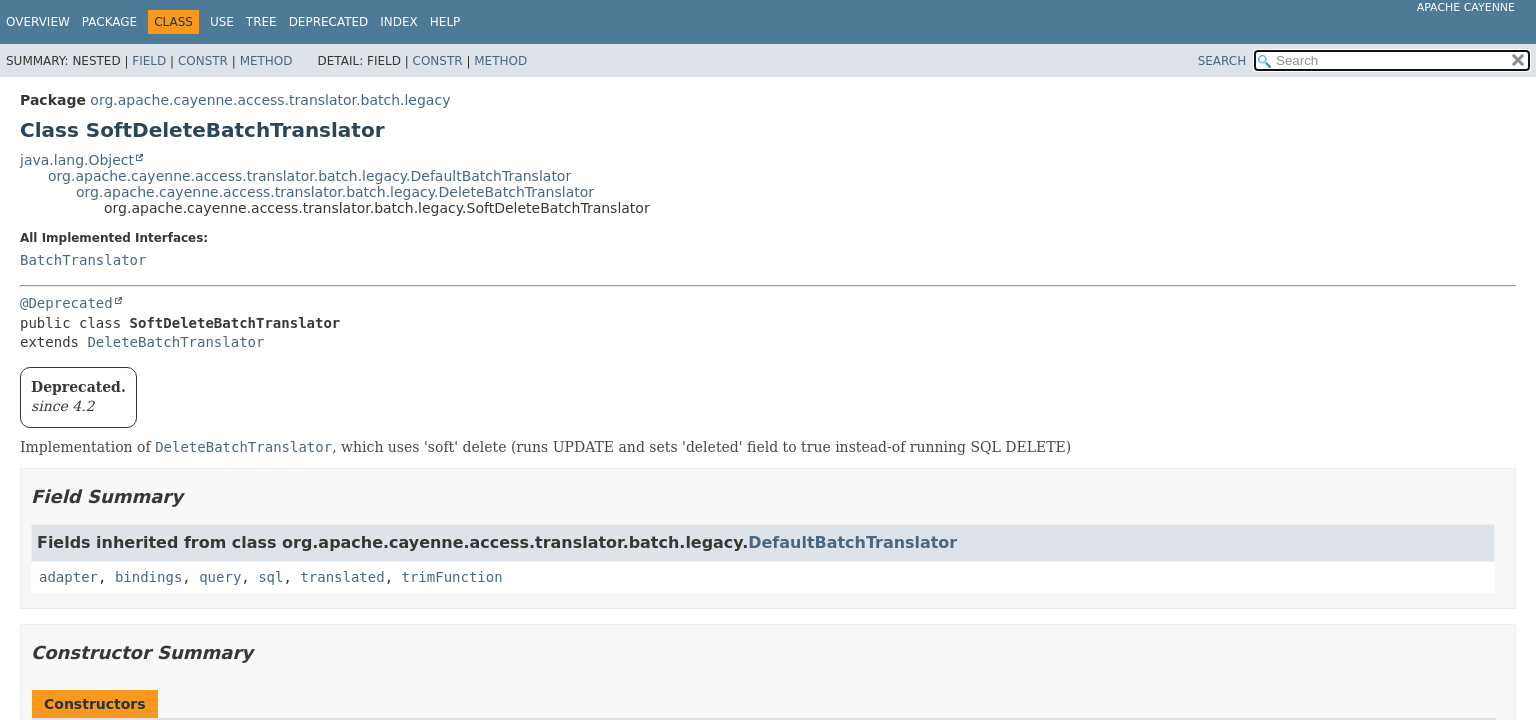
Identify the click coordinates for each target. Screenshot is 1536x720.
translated (342, 577)
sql (270, 577)
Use (222, 22)
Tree (261, 22)
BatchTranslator (83, 260)
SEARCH (1222, 61)
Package (109, 22)
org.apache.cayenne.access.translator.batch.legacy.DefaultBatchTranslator (309, 176)
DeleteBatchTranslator (175, 342)
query (220, 577)
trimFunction (452, 577)
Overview (38, 22)
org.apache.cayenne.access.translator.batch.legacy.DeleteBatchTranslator (335, 192)
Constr (203, 61)
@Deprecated (66, 303)
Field (149, 61)
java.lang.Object (77, 160)
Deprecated (329, 22)
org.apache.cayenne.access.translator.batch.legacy (270, 100)
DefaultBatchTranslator (852, 542)
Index (399, 22)
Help (445, 22)
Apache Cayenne (1466, 7)
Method (266, 61)
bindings (148, 577)
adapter (68, 577)
